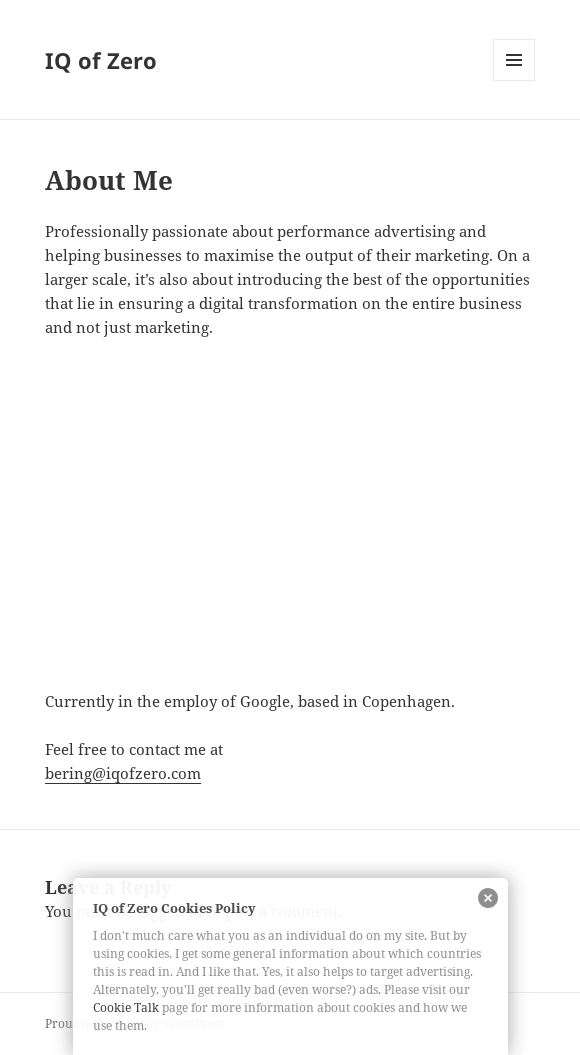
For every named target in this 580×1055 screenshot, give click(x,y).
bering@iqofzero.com (123, 773)
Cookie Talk (126, 1007)
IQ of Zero (101, 60)
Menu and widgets (514, 80)
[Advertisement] (290, 539)
